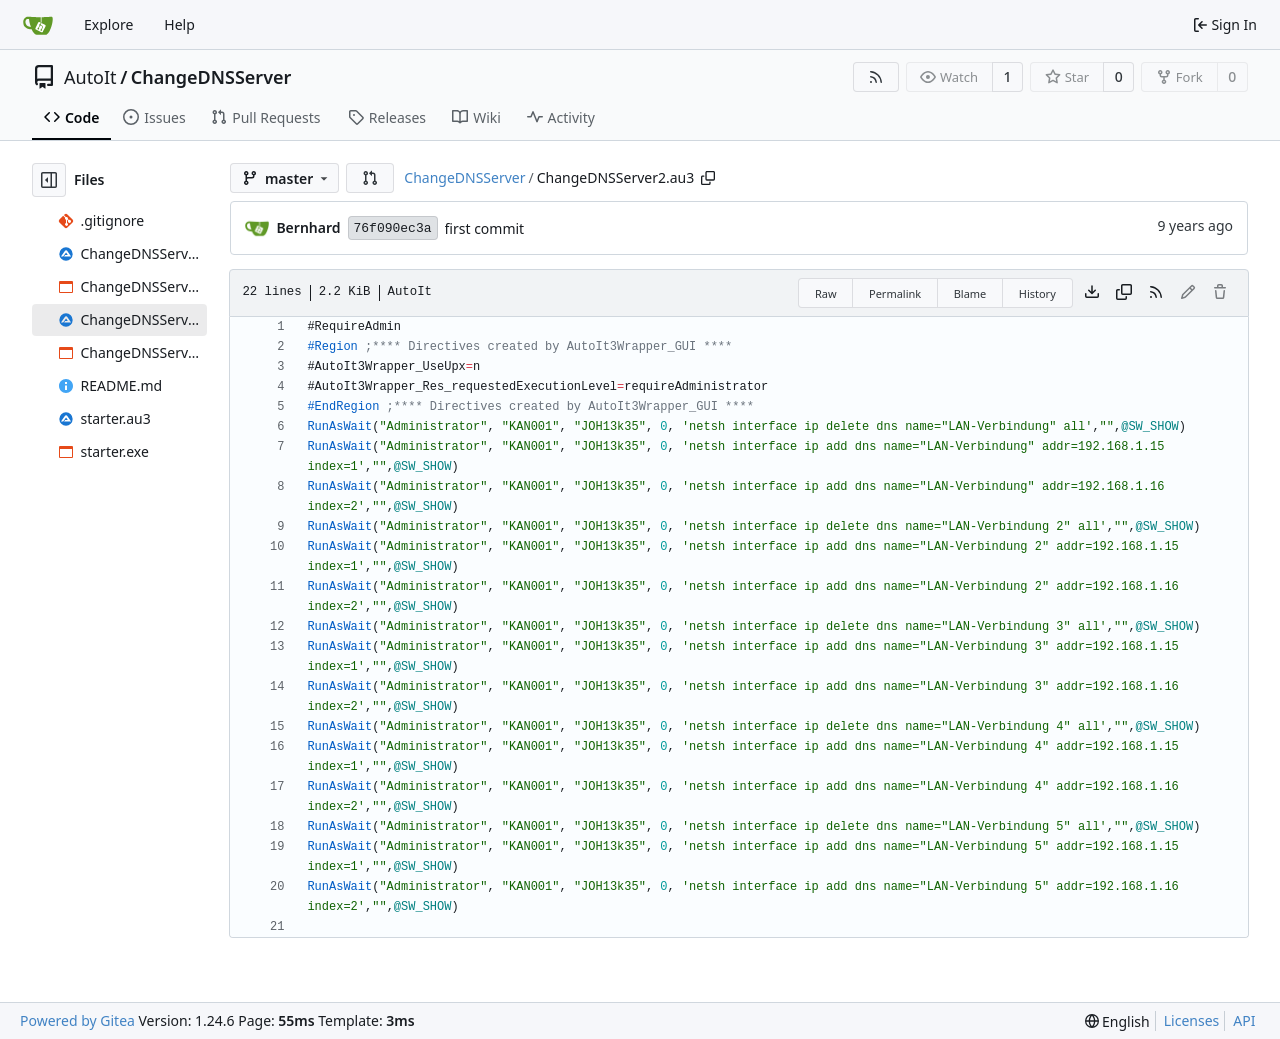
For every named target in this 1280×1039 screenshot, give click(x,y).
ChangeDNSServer (211, 77)
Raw (826, 293)
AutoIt (90, 77)
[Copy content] (1124, 293)
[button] (370, 178)
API (1244, 1020)
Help (179, 24)
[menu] (1117, 1021)
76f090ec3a (393, 228)
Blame (970, 293)
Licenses (1192, 1020)
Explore (108, 24)
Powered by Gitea (77, 1020)
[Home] (38, 25)
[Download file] (1092, 293)
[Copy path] (708, 178)
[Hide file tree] (49, 180)
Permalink (895, 293)
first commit (485, 228)
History (1037, 293)
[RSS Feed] (876, 77)
